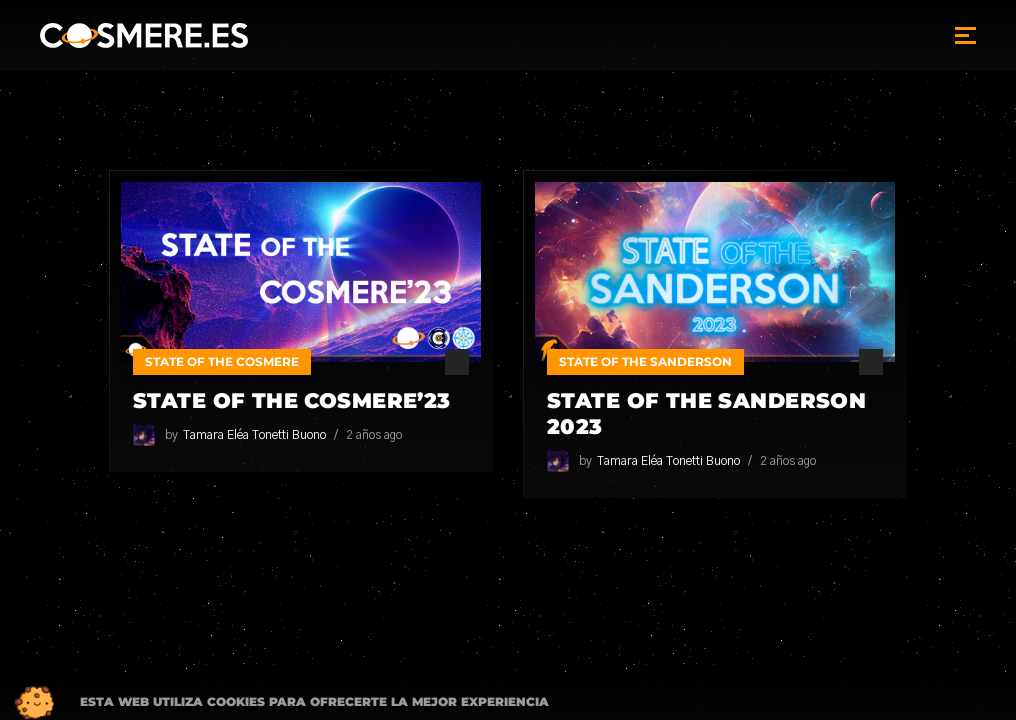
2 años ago (374, 435)
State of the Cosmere (222, 361)
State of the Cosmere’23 (292, 400)
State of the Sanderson (645, 361)
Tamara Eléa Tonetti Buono (254, 435)
